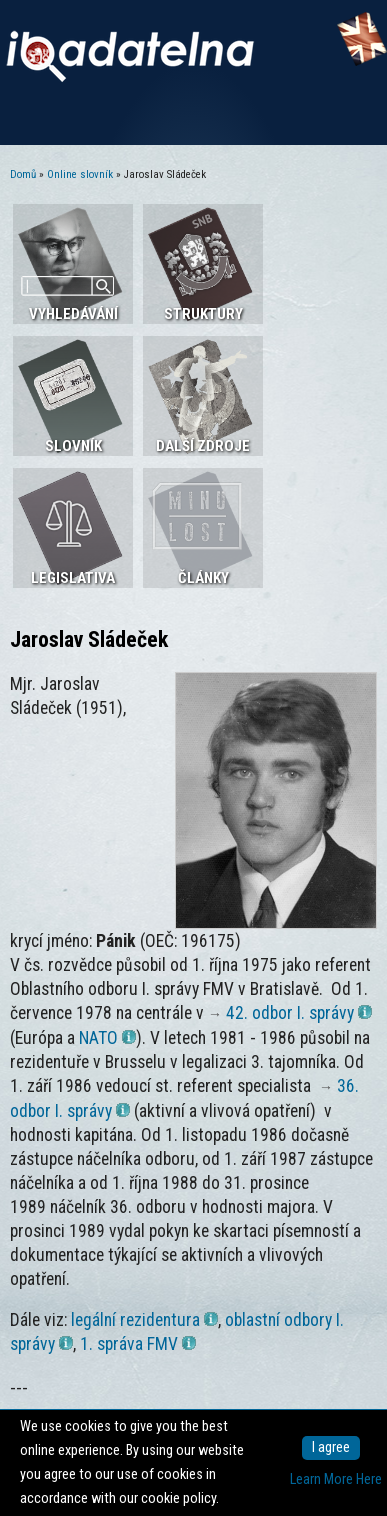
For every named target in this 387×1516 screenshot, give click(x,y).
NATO (107, 1038)
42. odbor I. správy (299, 1013)
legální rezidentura (144, 1320)
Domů (23, 174)
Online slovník (80, 174)
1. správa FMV (138, 1344)
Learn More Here (336, 1479)
